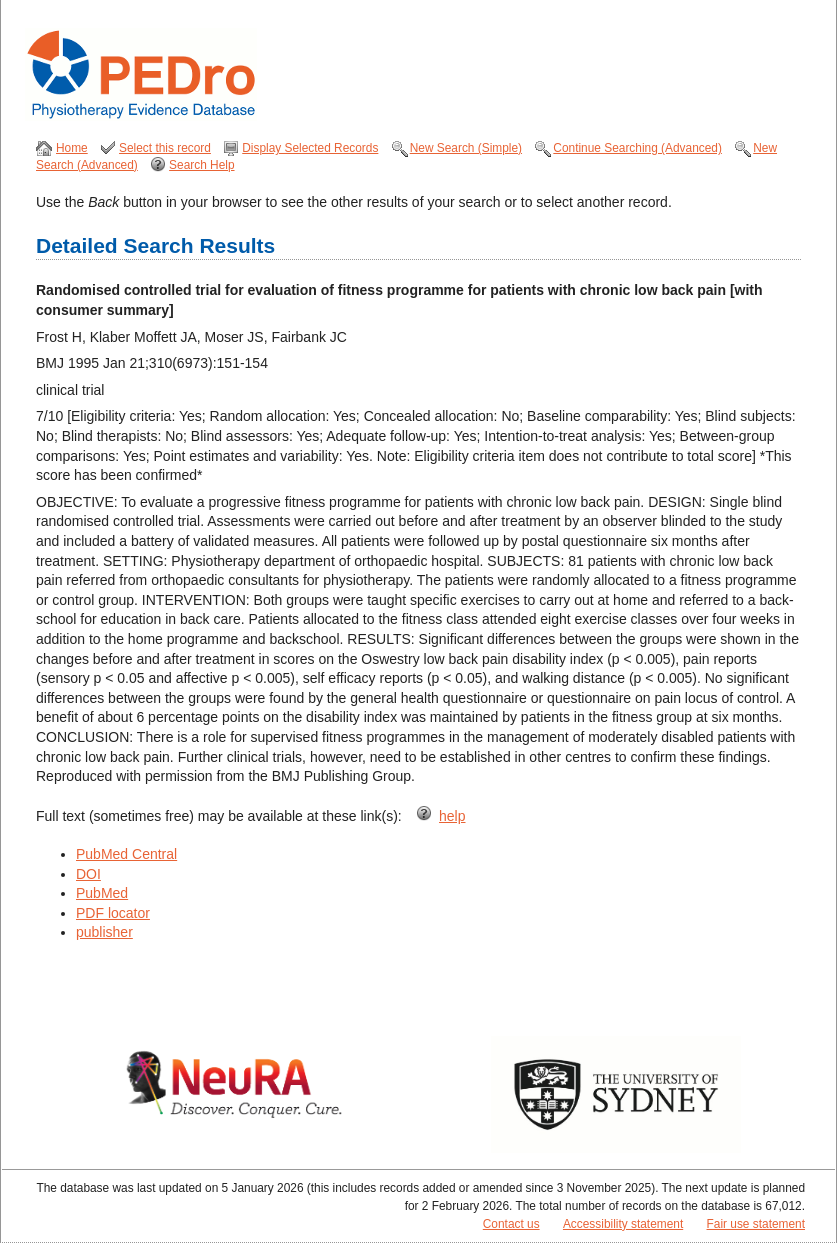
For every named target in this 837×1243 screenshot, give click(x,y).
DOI (88, 874)
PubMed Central (126, 854)
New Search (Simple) (466, 148)
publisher (104, 932)
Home (72, 148)
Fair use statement (756, 1224)
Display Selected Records (310, 148)
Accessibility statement (623, 1224)
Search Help (201, 165)
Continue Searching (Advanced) (637, 148)
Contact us (511, 1224)
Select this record (165, 148)
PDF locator (113, 913)
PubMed (102, 893)
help (452, 816)
